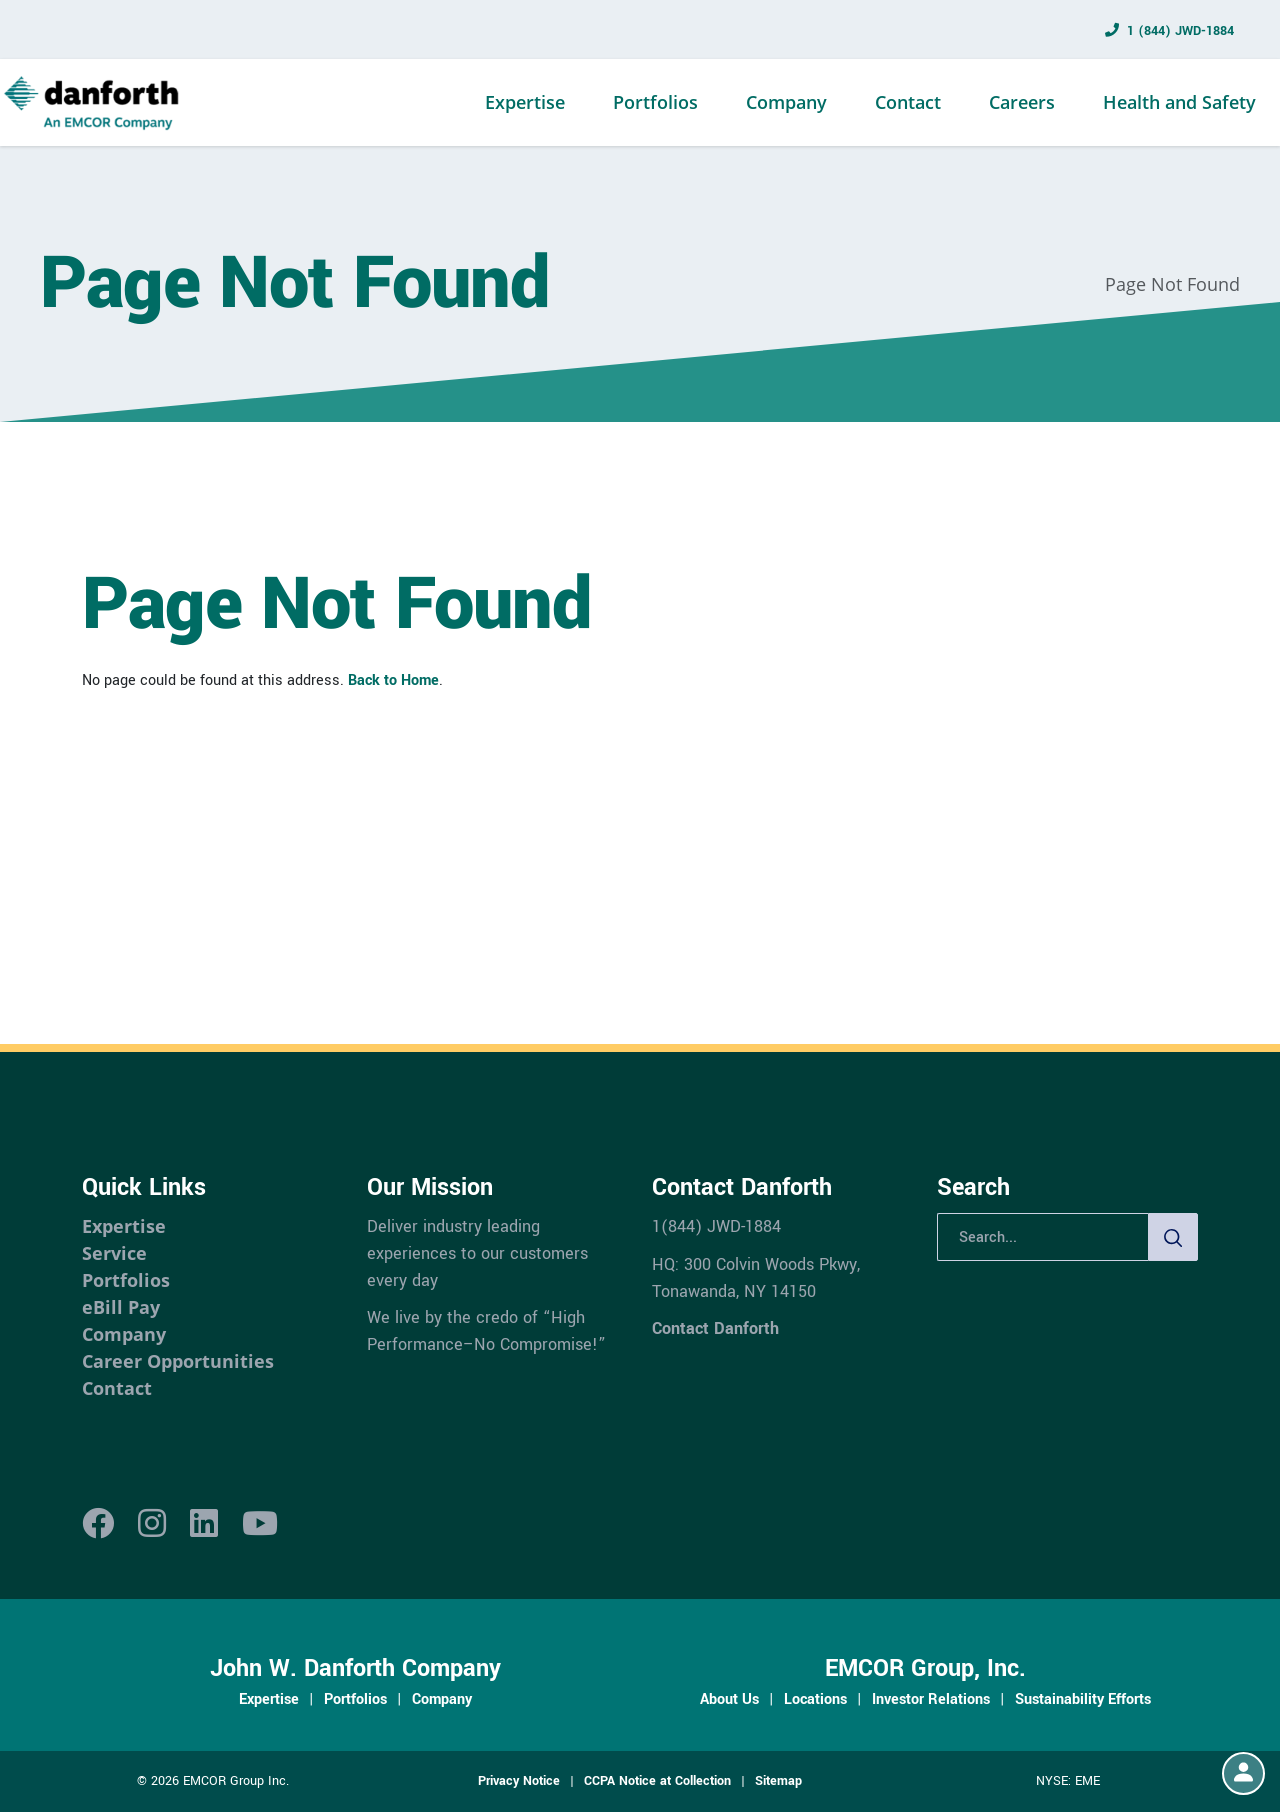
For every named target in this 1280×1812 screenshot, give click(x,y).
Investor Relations (931, 1699)
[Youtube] (260, 1524)
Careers (1022, 102)
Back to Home (393, 680)
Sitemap (778, 1781)
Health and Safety (1179, 102)
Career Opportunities (178, 1361)
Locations (815, 1699)
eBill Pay (121, 1307)
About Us (729, 1699)
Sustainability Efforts (1083, 1699)
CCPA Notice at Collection (657, 1781)
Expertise (525, 102)
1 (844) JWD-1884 (1180, 31)
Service (114, 1253)
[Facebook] (98, 1524)
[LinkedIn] (204, 1524)
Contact (908, 102)
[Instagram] (152, 1524)
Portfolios (655, 102)
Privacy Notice (519, 1781)
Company (786, 102)
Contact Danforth (715, 1328)
